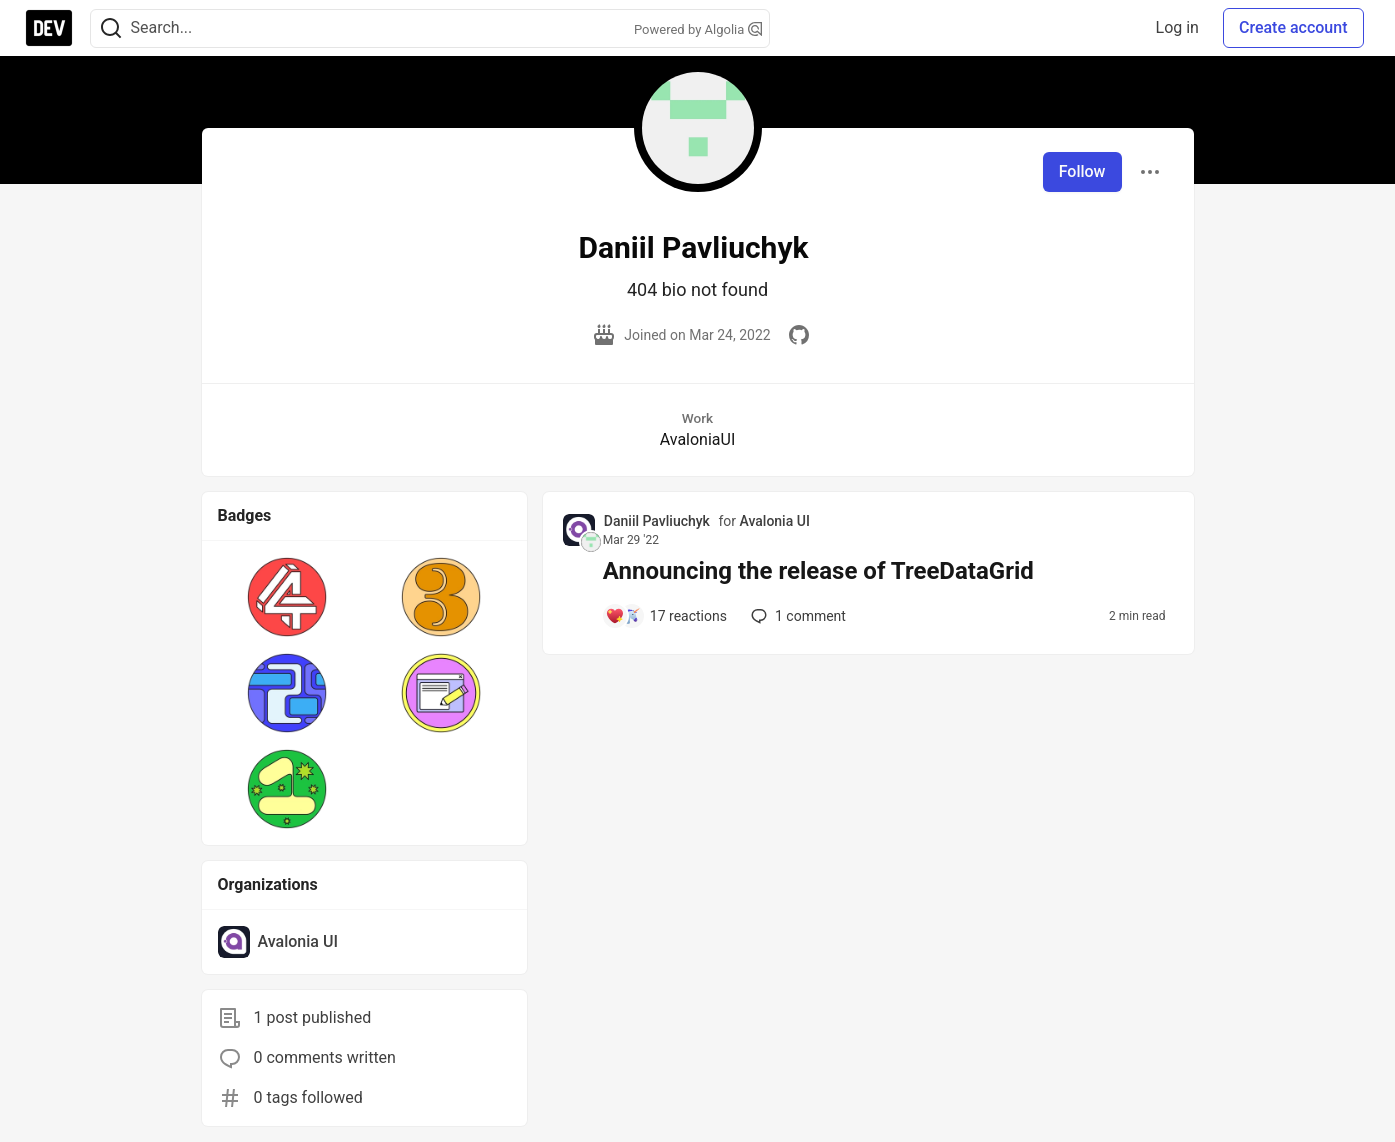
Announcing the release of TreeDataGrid (818, 571)
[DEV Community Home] (49, 28)
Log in (1177, 27)
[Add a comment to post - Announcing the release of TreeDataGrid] (666, 616)
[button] (287, 597)
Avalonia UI (774, 521)
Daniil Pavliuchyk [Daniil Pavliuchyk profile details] (657, 521)
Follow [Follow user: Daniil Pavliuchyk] (1082, 171)
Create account (1293, 27)
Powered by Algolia (698, 29)
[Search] (111, 28)
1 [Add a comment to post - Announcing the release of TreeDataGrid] (796, 616)
